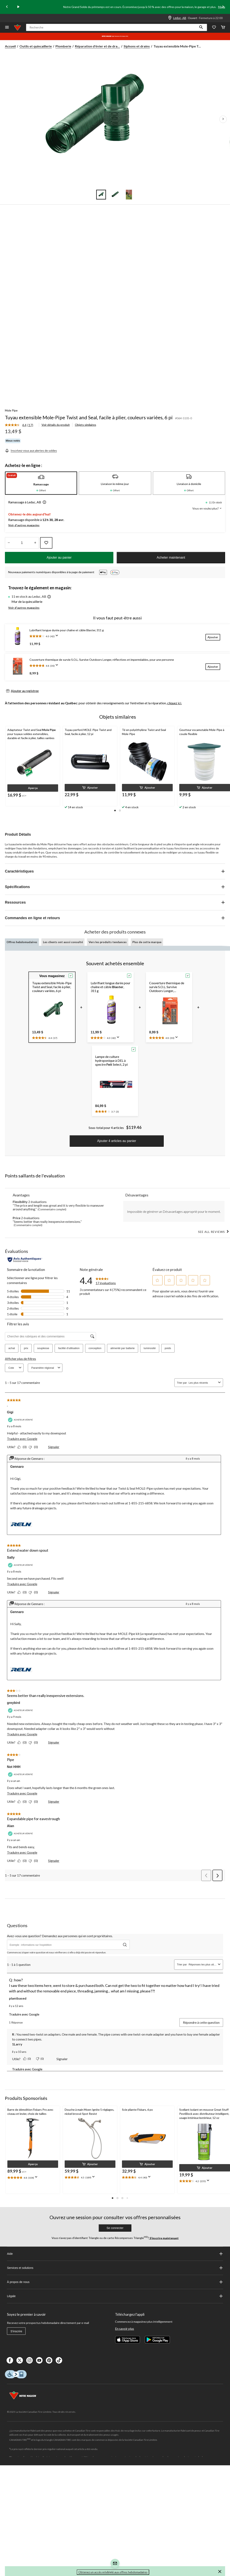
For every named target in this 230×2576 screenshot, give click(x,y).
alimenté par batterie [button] (122, 1348)
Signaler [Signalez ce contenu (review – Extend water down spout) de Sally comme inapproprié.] (53, 1592)
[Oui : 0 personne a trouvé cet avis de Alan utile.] (23, 1860)
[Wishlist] (214, 27)
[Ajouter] (212, 637)
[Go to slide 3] (129, 195)
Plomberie (63, 46)
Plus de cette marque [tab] (146, 942)
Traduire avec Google (22, 1439)
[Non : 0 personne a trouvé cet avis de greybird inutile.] (34, 1742)
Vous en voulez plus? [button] (207, 508)
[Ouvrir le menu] (7, 27)
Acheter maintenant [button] (171, 557)
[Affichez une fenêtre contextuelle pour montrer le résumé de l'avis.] (57, 636)
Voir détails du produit (56, 424)
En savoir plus (124, 2328)
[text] (44, 1037)
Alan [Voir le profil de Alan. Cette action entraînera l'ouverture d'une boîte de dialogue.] (10, 1826)
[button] (201, 27)
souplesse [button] (43, 1348)
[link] (20, 425)
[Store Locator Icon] (170, 18)
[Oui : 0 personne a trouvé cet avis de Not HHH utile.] (23, 1801)
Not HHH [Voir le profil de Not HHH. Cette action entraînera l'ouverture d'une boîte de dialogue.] (13, 1767)
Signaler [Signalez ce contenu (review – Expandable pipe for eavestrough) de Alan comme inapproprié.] (53, 1860)
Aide (115, 2254)
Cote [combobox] (15, 1368)
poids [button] (168, 1348)
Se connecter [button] (115, 2228)
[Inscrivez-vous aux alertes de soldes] (31, 450)
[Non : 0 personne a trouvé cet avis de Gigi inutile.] (34, 1447)
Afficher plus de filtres (20, 1359)
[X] (19, 2360)
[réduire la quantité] (35, 542)
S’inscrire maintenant (164, 2238)
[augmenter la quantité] (8, 542)
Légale (115, 2296)
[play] (18, 7)
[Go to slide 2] (115, 195)
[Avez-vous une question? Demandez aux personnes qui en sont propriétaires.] (68, 1945)
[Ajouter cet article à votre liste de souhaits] (46, 543)
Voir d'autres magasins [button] (23, 525)
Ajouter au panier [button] (59, 557)
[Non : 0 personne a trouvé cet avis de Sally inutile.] (34, 1592)
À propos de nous (115, 2282)
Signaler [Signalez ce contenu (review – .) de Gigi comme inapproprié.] (53, 1447)
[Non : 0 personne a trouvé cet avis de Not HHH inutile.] (34, 1801)
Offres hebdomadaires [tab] (22, 942)
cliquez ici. (174, 703)
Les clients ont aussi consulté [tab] (63, 942)
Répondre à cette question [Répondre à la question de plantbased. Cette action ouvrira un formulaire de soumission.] (201, 2022)
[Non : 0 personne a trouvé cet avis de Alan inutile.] (34, 1860)
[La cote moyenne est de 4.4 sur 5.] (16, 425)
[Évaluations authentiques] (25, 1260)
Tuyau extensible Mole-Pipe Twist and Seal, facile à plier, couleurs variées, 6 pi (89, 417)
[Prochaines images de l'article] (223, 119)
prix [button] (26, 1348)
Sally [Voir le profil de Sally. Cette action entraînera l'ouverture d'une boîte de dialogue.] (11, 1557)
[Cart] (223, 27)
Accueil (10, 46)
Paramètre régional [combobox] (46, 1368)
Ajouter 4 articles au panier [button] (116, 1141)
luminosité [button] (150, 1348)
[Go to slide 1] (101, 195)
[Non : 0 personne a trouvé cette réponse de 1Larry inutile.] (40, 2058)
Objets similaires (85, 424)
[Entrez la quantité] (22, 543)
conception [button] (95, 1348)
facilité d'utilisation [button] (68, 1348)
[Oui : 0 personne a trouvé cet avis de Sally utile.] (23, 1592)
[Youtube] (39, 2360)
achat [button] (11, 1348)
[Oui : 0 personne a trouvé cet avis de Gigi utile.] (23, 1447)
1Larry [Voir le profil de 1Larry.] (17, 2044)
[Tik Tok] (59, 2360)
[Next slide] (223, 7)
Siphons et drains (137, 46)
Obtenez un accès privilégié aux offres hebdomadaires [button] (113, 2572)
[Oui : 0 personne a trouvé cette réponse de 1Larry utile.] (27, 2059)
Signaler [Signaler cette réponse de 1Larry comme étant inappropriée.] (62, 2059)
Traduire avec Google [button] (24, 2014)
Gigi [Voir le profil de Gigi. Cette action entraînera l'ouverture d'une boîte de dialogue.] (10, 1412)
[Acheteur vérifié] (21, 1420)
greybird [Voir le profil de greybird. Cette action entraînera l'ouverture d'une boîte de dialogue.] (13, 1703)
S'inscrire (16, 2331)
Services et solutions (115, 2268)
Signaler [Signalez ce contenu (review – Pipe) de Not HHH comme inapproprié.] (53, 1801)
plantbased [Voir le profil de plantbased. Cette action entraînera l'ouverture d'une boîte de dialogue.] (17, 1998)
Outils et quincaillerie (35, 46)
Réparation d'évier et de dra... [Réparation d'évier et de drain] (97, 46)
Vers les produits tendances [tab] (108, 942)
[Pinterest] (49, 2360)
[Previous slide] (7, 7)
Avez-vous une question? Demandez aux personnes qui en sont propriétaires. (60, 1936)
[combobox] (202, 1382)
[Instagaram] (29, 2360)
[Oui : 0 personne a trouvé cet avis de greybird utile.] (23, 1742)
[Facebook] (10, 2360)
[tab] (41, 483)
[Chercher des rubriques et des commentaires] (50, 1336)
